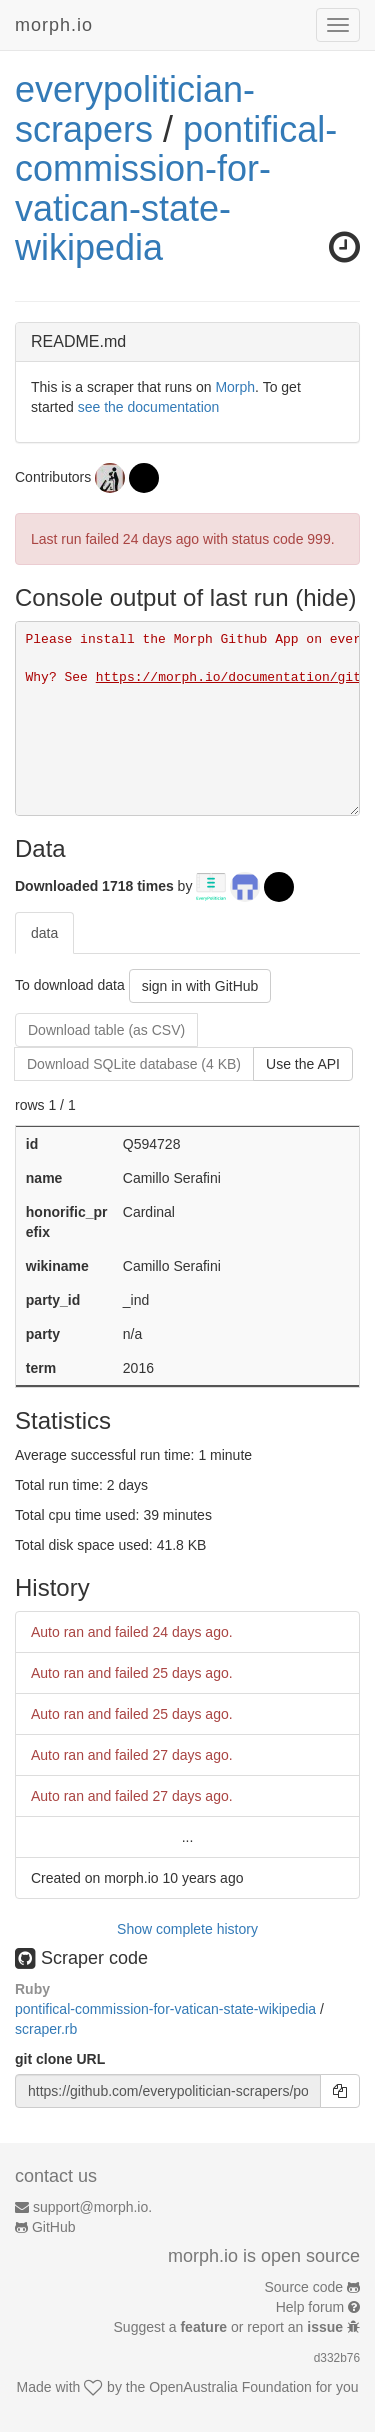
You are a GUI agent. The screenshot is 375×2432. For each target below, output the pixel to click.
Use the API (303, 1064)
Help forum (310, 2307)
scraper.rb (46, 2029)
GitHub (54, 2227)
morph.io (54, 25)
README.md (78, 341)
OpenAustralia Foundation (230, 2387)
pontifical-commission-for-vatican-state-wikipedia (176, 189)
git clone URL (60, 2059)
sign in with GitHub (200, 986)
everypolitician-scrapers (135, 109)
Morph (235, 387)
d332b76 (337, 2358)
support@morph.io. (92, 2207)
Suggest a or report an (230, 2327)
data (44, 933)
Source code (304, 2287)
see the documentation (149, 407)
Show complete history (187, 1929)
